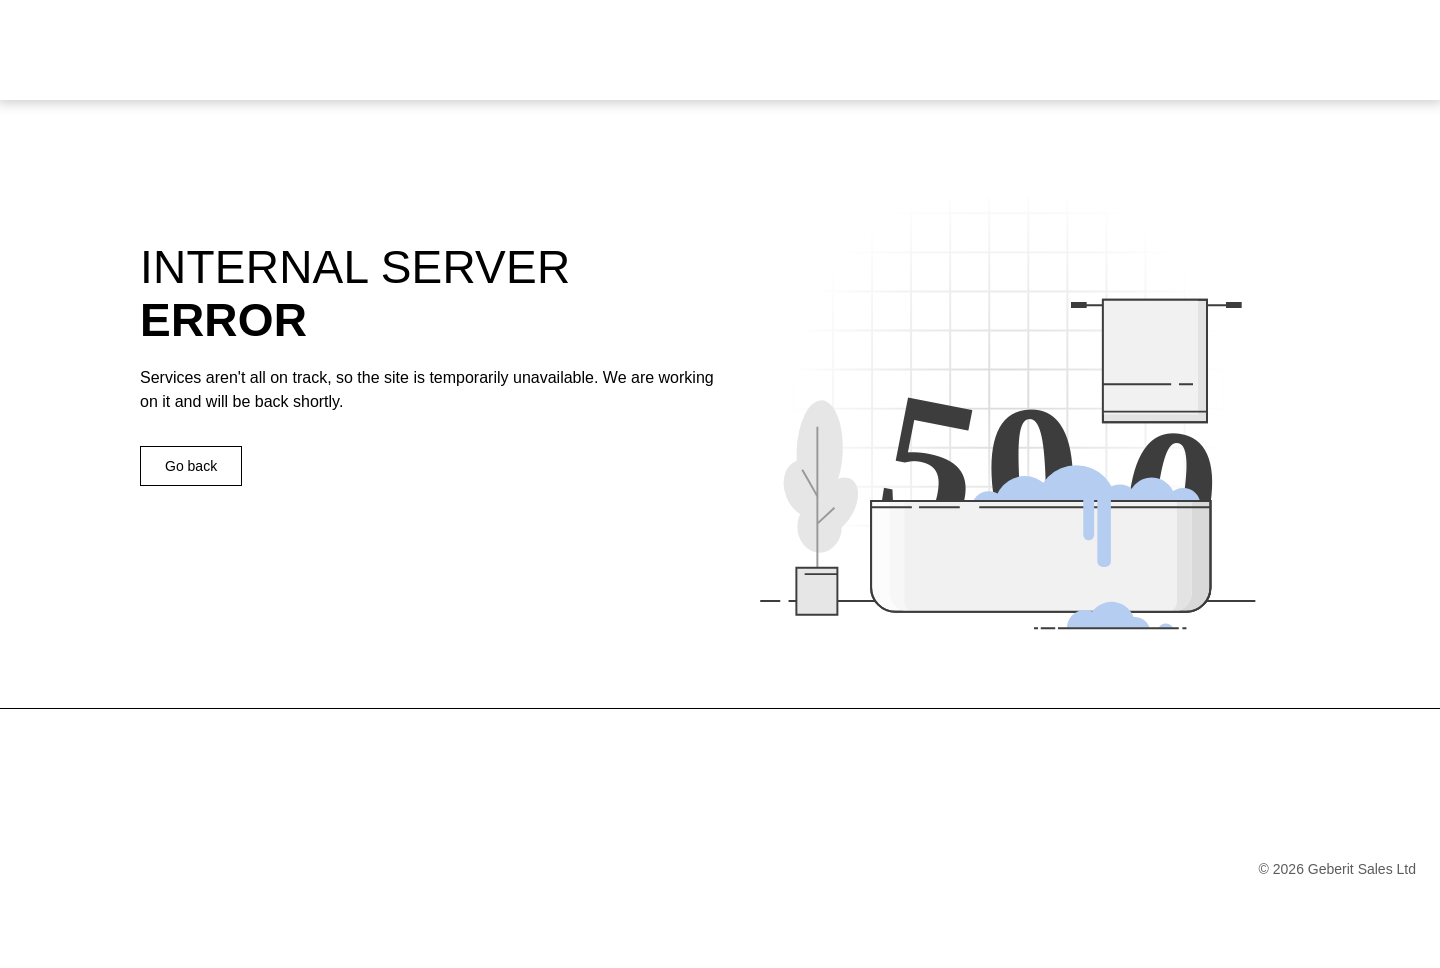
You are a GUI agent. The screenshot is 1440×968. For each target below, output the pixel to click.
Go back (191, 466)
